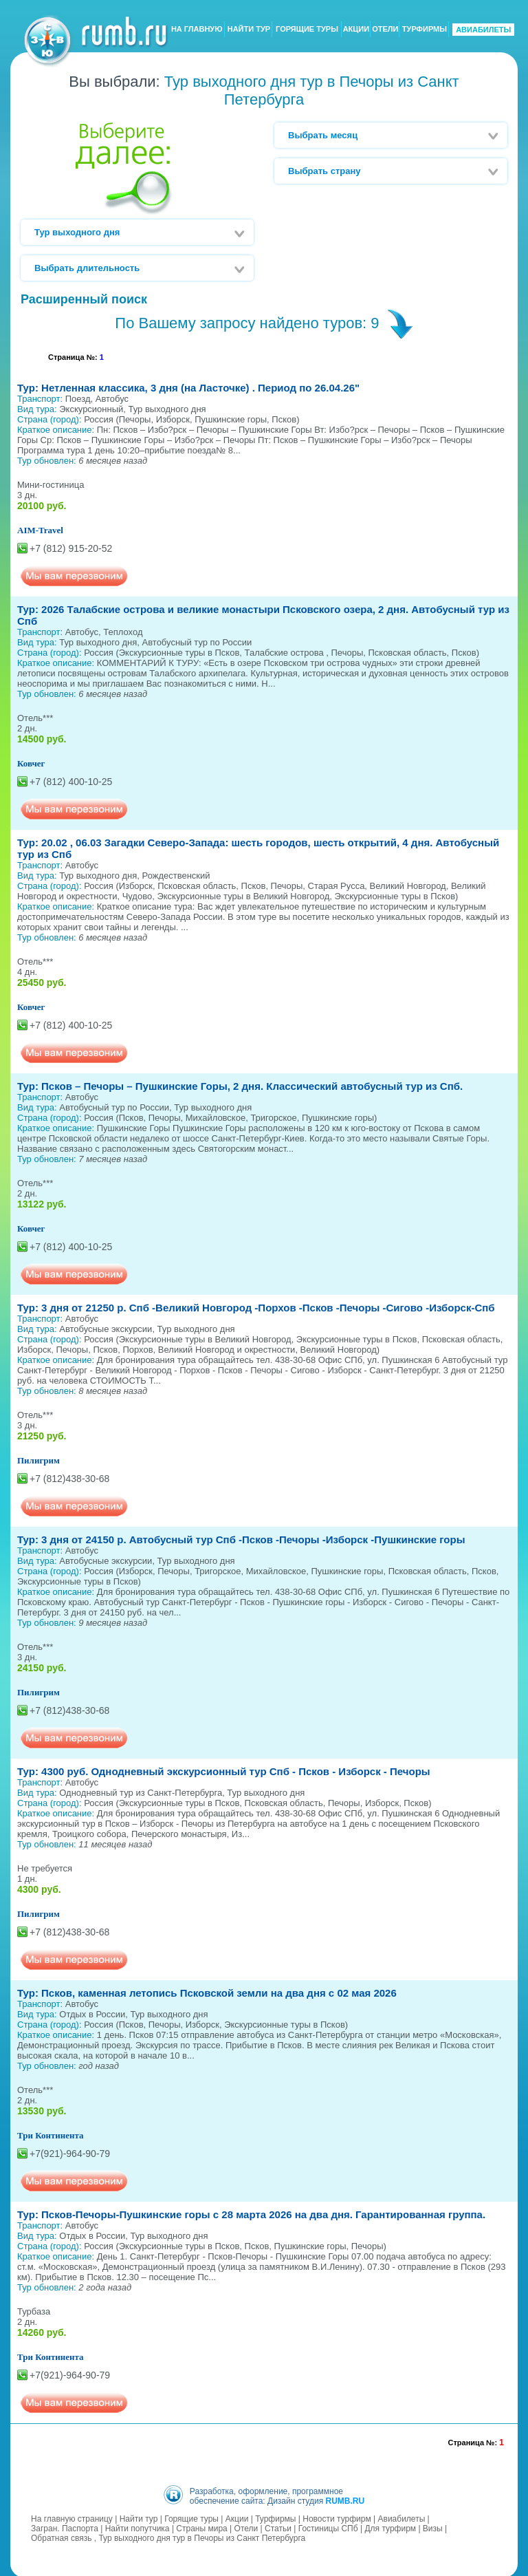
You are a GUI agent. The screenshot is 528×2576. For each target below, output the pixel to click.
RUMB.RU (344, 2499)
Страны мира (201, 2527)
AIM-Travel (40, 530)
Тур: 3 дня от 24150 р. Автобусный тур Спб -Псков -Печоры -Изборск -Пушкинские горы (241, 1539)
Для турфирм (390, 2527)
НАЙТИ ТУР (249, 29)
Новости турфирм (336, 2517)
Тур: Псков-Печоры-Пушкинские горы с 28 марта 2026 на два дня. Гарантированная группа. (251, 2214)
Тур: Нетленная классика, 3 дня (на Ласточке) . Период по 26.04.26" (188, 388)
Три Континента (50, 2135)
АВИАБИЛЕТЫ (483, 29)
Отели (246, 2527)
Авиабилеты (402, 2517)
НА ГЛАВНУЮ (197, 29)
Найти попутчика (137, 2527)
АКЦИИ (356, 29)
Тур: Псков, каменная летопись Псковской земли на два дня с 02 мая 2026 (207, 1993)
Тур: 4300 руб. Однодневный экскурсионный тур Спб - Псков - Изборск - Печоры (223, 1771)
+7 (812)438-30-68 (69, 1478)
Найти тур (139, 2517)
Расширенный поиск (84, 299)
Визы (433, 2527)
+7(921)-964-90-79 (70, 2153)
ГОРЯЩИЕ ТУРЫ (307, 29)
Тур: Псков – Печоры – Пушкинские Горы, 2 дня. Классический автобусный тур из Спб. (240, 1086)
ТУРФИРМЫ (424, 29)
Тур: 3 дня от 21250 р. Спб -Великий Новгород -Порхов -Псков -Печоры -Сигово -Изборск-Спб (256, 1307)
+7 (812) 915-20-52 (71, 548)
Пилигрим (38, 1460)
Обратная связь (61, 2537)
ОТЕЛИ (385, 29)
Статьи (278, 2527)
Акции (237, 2517)
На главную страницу (72, 2517)
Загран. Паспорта (64, 2527)
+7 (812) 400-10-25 (71, 781)
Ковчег (31, 763)
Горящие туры (191, 2517)
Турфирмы (275, 2517)
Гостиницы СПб (328, 2527)
